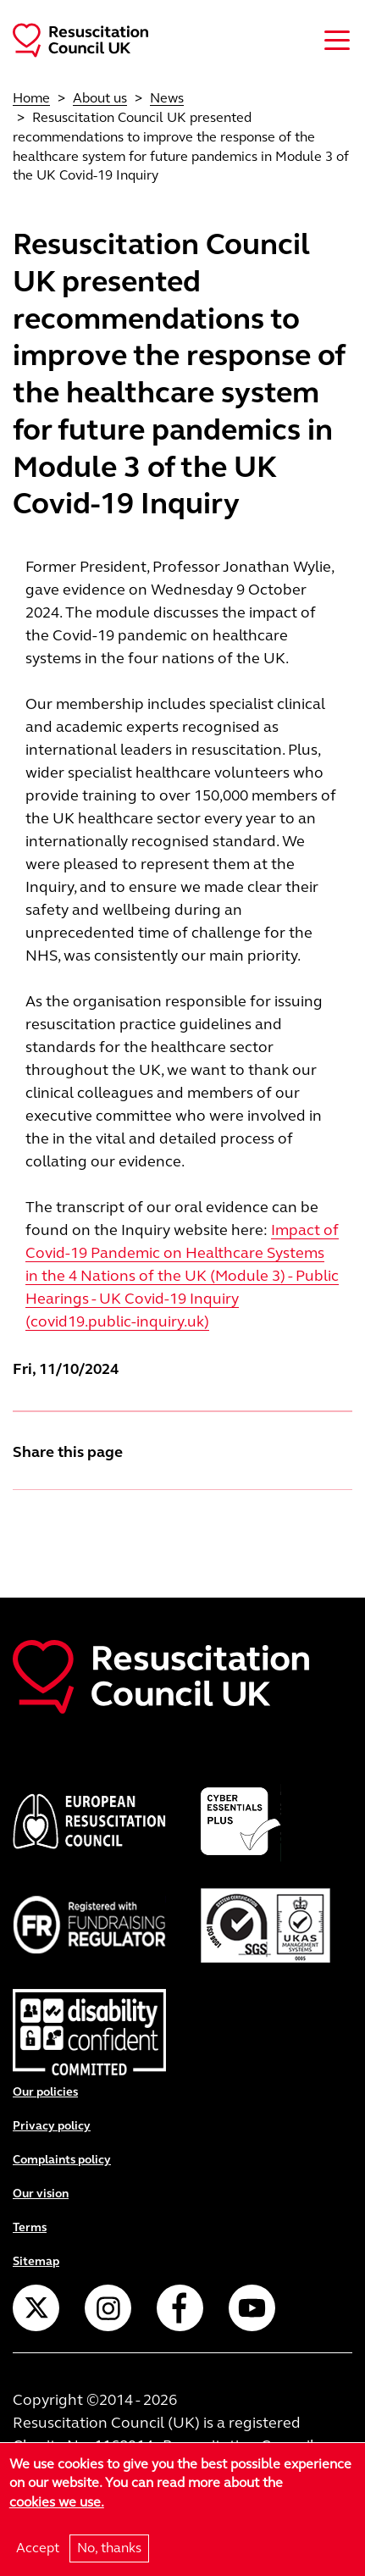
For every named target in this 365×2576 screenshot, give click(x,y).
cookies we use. (56, 2502)
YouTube (252, 2308)
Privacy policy (52, 2126)
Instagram (108, 2308)
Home (31, 98)
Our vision (41, 2193)
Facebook (180, 2308)
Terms (30, 2227)
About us (100, 98)
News (167, 98)
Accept (37, 2548)
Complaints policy (62, 2159)
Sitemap (36, 2261)
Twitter (36, 2308)
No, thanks (109, 2548)
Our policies (45, 2092)
